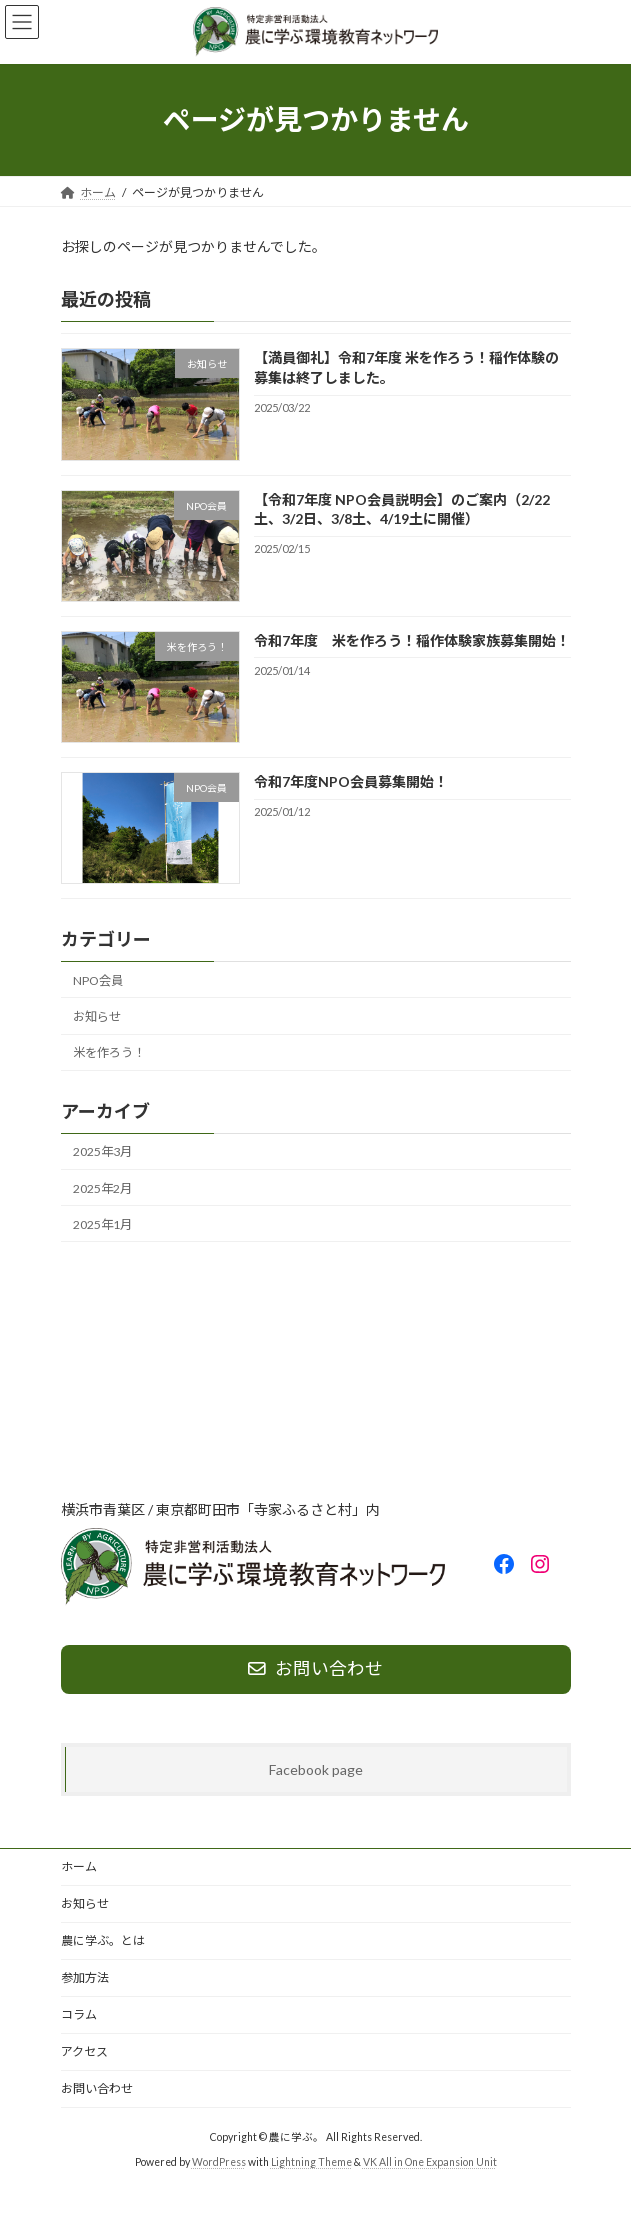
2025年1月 (102, 1223)
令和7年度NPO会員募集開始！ (350, 781)
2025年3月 (102, 1151)
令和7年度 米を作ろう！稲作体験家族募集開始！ (411, 640)
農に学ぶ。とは (103, 1940)
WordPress (219, 2162)
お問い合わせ (97, 2088)
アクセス (84, 2051)
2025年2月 (102, 1187)
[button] (316, 1670)
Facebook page (316, 1769)
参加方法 (85, 1977)
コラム (79, 2014)
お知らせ (97, 1016)
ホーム (79, 1866)
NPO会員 (98, 980)
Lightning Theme (311, 2162)
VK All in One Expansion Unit (430, 2162)
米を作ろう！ (109, 1052)
